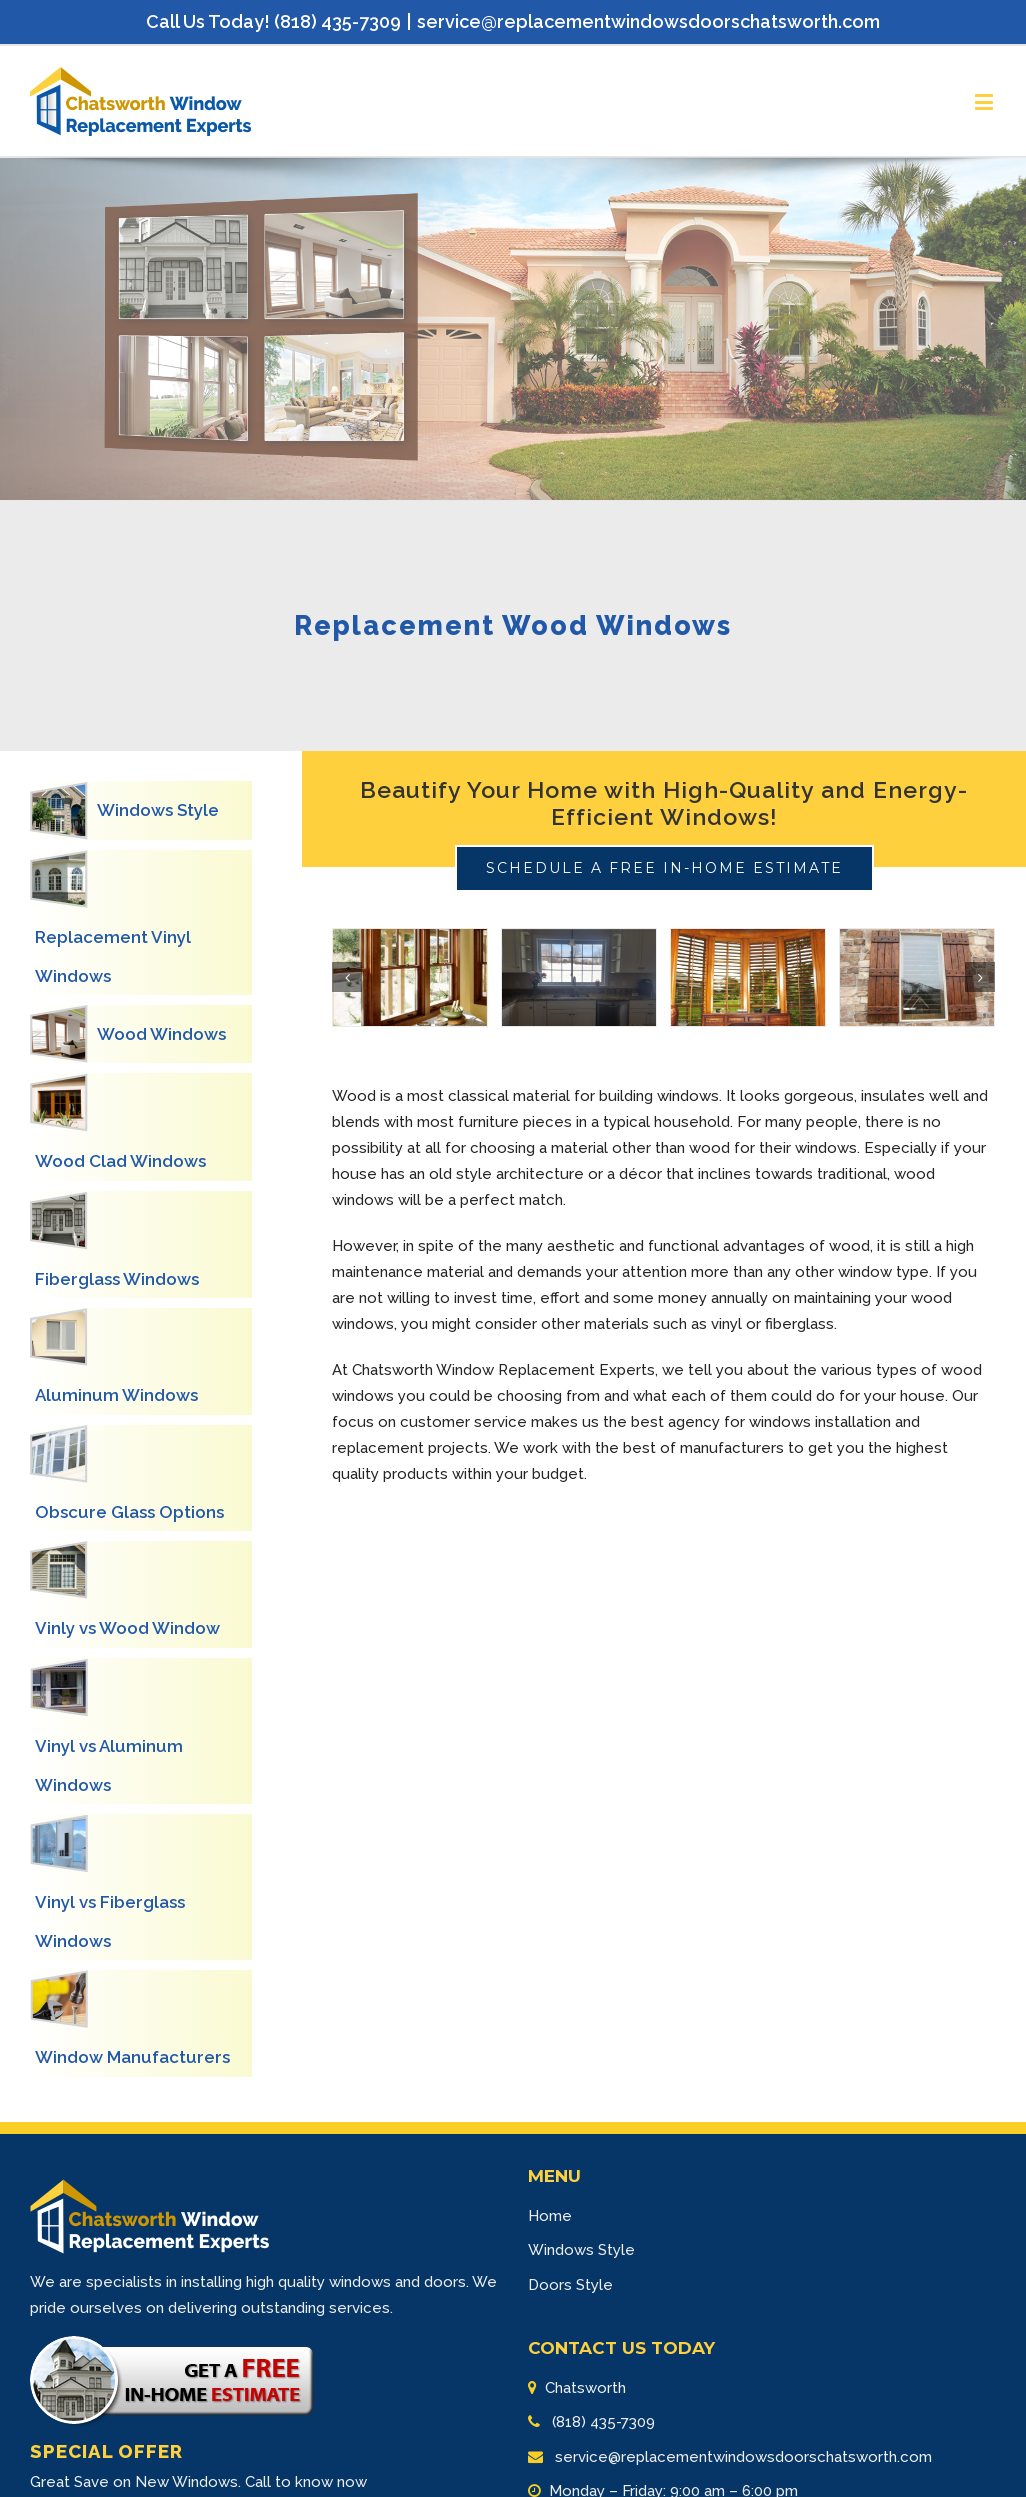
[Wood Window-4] (917, 978)
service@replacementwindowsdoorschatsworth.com (648, 21)
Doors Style (570, 2285)
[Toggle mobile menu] (985, 101)
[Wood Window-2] (579, 978)
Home (550, 2216)
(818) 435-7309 (601, 2422)
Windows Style (581, 2250)
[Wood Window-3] (748, 978)
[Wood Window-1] (410, 978)
